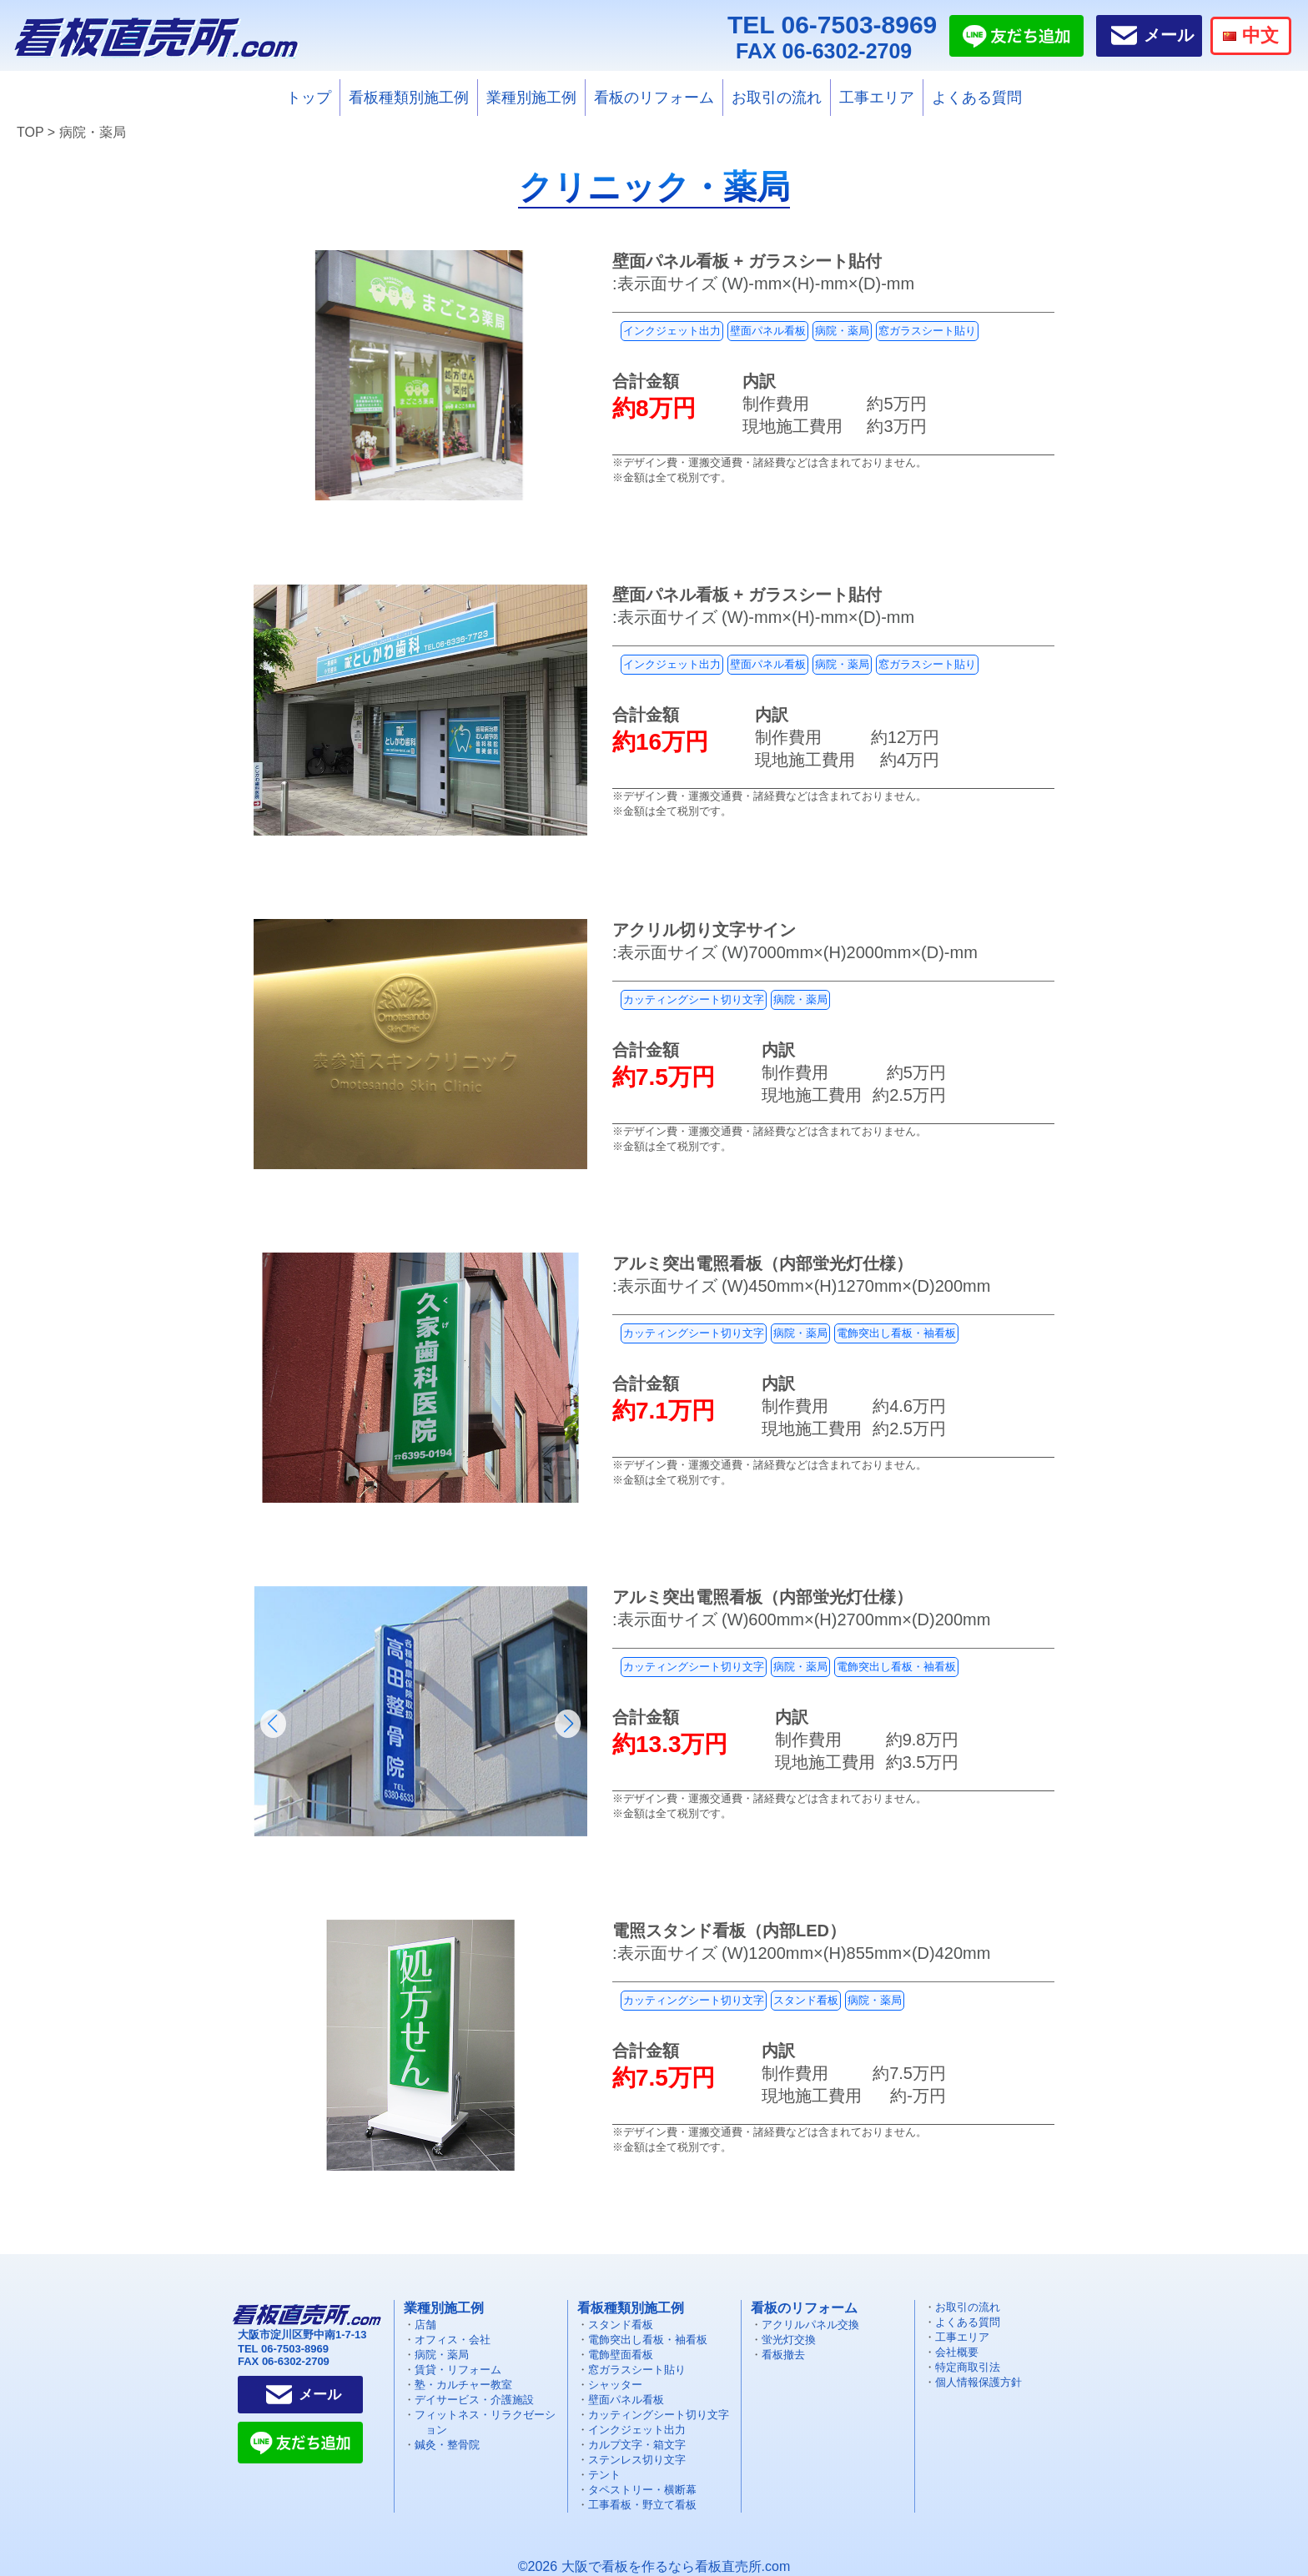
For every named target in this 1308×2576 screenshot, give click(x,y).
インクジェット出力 (672, 330)
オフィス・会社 (452, 2339)
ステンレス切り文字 (637, 2459)
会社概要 (956, 2352)
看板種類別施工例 (409, 97)
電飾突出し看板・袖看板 (896, 1333)
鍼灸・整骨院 (447, 2444)
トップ (308, 97)
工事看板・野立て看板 (642, 2504)
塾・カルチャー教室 (463, 2384)
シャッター (615, 2384)
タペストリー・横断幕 (642, 2489)
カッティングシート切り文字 (693, 999)
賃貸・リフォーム (458, 2369)
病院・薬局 (842, 330)
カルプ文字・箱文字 (637, 2444)
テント (604, 2474)
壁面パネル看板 (768, 330)
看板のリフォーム (654, 97)
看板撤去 (783, 2354)
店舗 (425, 2324)
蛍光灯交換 (789, 2339)
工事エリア (876, 97)
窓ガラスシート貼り (927, 330)
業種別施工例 (531, 97)
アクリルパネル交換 (810, 2324)
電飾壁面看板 (620, 2354)
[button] (273, 1723)
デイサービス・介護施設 (474, 2399)
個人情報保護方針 (978, 2382)
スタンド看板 (805, 2000)
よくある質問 (977, 97)
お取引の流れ (777, 97)
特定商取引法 (967, 2367)
